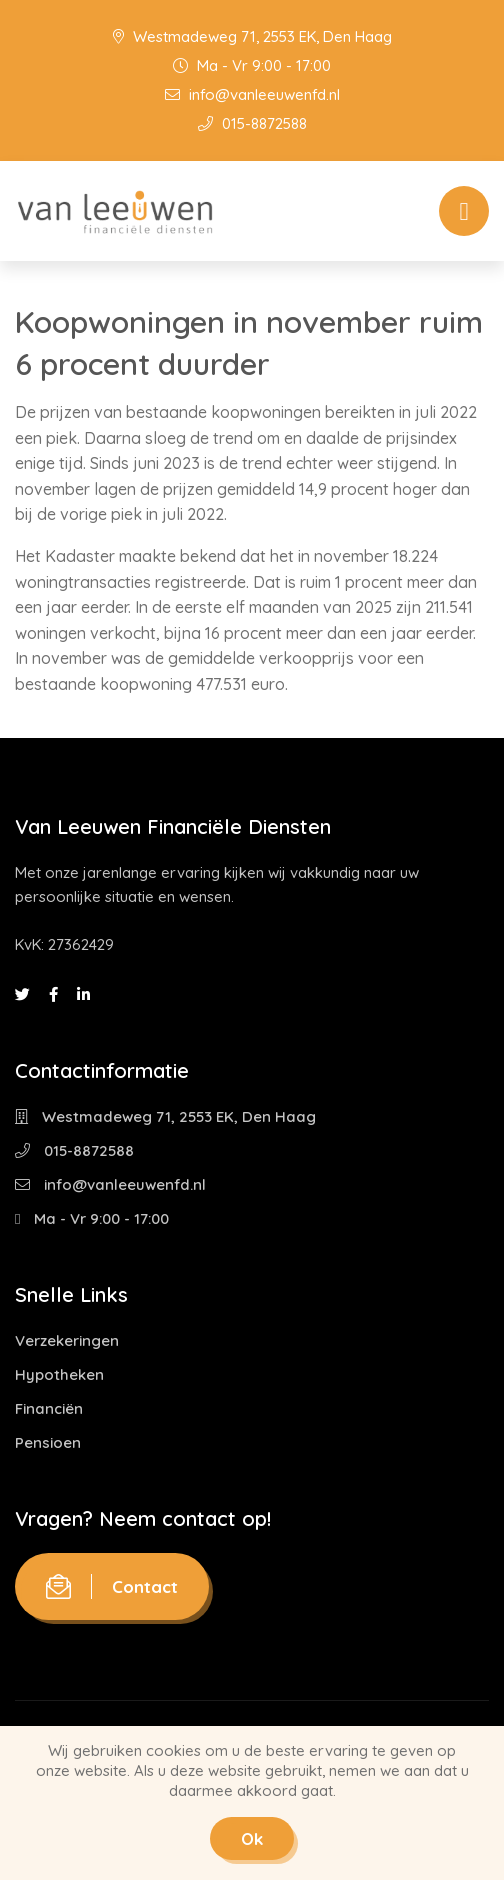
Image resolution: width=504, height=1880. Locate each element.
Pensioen (48, 1442)
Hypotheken (59, 1374)
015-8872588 (252, 123)
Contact (112, 1586)
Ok (252, 1838)
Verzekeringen (67, 1340)
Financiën (49, 1408)
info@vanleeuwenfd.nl (252, 94)
